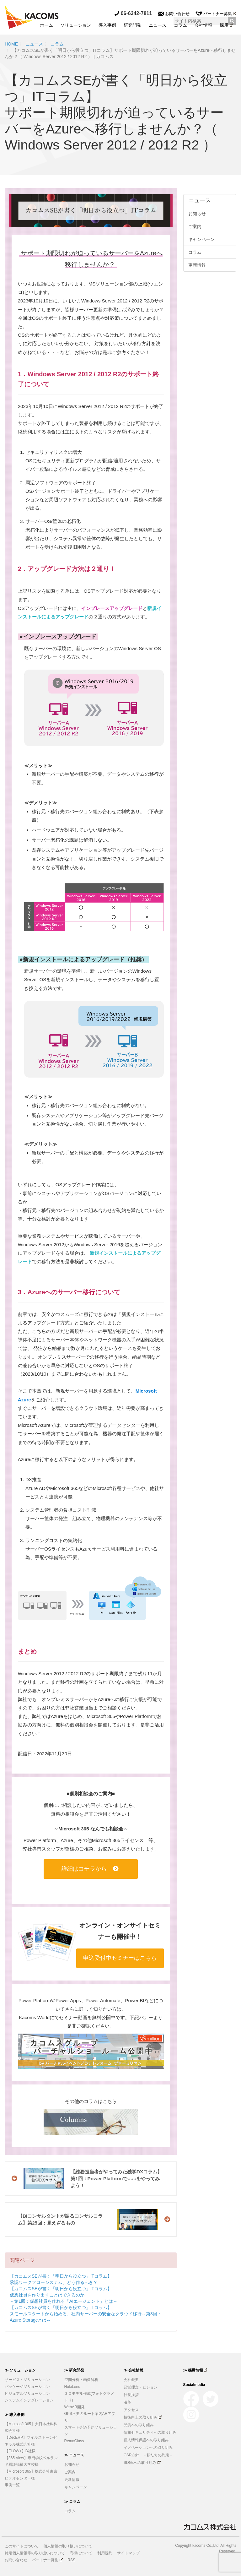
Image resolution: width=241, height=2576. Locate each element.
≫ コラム (72, 2501)
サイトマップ (128, 2553)
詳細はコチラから (90, 1869)
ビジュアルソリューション (27, 2393)
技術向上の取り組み (143, 2417)
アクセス (131, 2410)
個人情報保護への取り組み (146, 2440)
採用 (226, 25)
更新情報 (197, 265)
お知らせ (197, 213)
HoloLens (72, 2386)
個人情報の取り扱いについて (67, 2546)
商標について (81, 2553)
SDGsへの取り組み (142, 2462)
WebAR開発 (74, 2407)
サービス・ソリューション (27, 2380)
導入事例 (107, 25)
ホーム (46, 25)
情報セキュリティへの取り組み (150, 2432)
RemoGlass (74, 2441)
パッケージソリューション (27, 2386)
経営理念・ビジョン (141, 2387)
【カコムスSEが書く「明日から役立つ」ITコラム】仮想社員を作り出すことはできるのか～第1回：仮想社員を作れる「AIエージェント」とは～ (63, 2295)
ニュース (157, 25)
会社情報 (203, 25)
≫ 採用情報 (195, 2370)
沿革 (127, 2402)
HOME (11, 43)
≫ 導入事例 (14, 2414)
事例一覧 (12, 2485)
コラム (180, 25)
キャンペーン (201, 239)
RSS (71, 2560)
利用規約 (104, 2553)
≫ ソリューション (20, 2370)
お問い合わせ (174, 13)
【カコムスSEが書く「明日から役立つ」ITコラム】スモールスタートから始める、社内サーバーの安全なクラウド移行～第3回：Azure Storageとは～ (86, 2314)
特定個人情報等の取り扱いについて (35, 2553)
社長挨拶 (131, 2395)
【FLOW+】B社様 (20, 2451)
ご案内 (194, 226)
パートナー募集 (215, 13)
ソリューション (75, 25)
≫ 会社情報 (133, 2370)
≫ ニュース (74, 2455)
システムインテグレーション (29, 2400)
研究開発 (132, 25)
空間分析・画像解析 (81, 2380)
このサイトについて (22, 2546)
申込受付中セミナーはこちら (120, 1958)
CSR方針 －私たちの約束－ (148, 2455)
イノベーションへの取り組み (148, 2447)
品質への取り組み (139, 2425)
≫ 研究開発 (74, 2370)
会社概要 (131, 2380)
